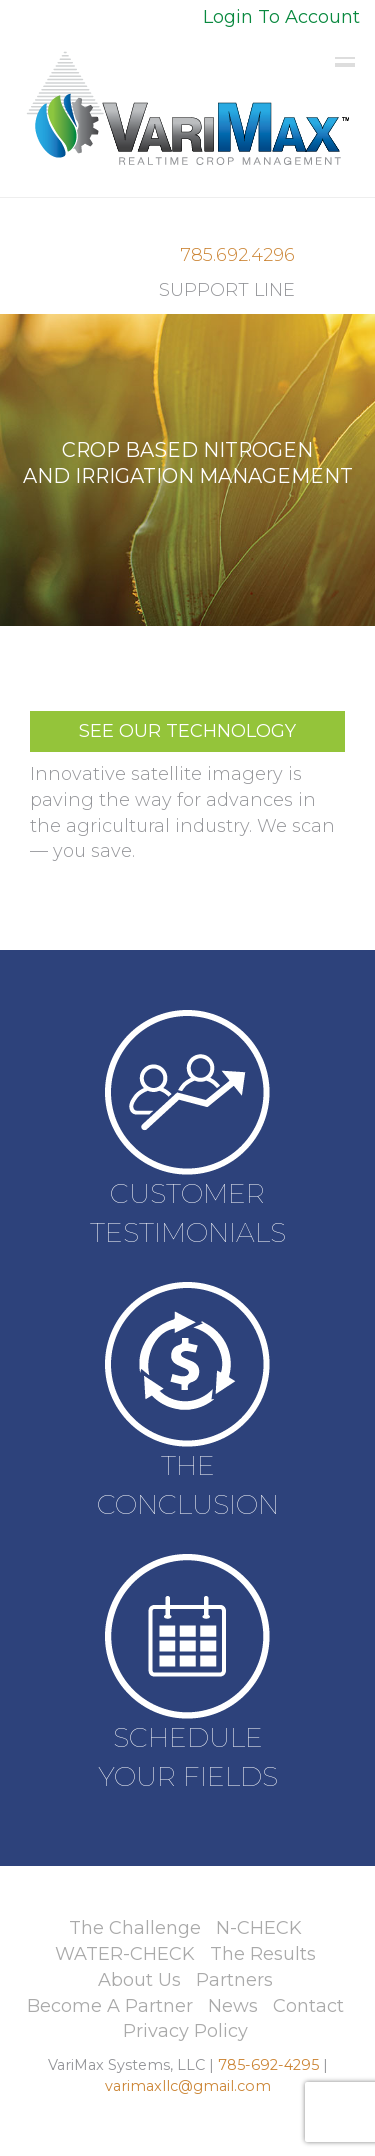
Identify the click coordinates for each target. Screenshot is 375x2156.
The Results (263, 1954)
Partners (234, 1980)
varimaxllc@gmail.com (188, 2086)
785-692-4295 (268, 2065)
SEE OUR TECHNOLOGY (187, 731)
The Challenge (135, 1928)
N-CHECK (259, 1928)
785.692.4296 (237, 255)
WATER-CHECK (125, 1954)
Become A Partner (110, 2006)
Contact (308, 2006)
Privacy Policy (185, 2031)
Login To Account (281, 17)
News (233, 2006)
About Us (139, 1980)
